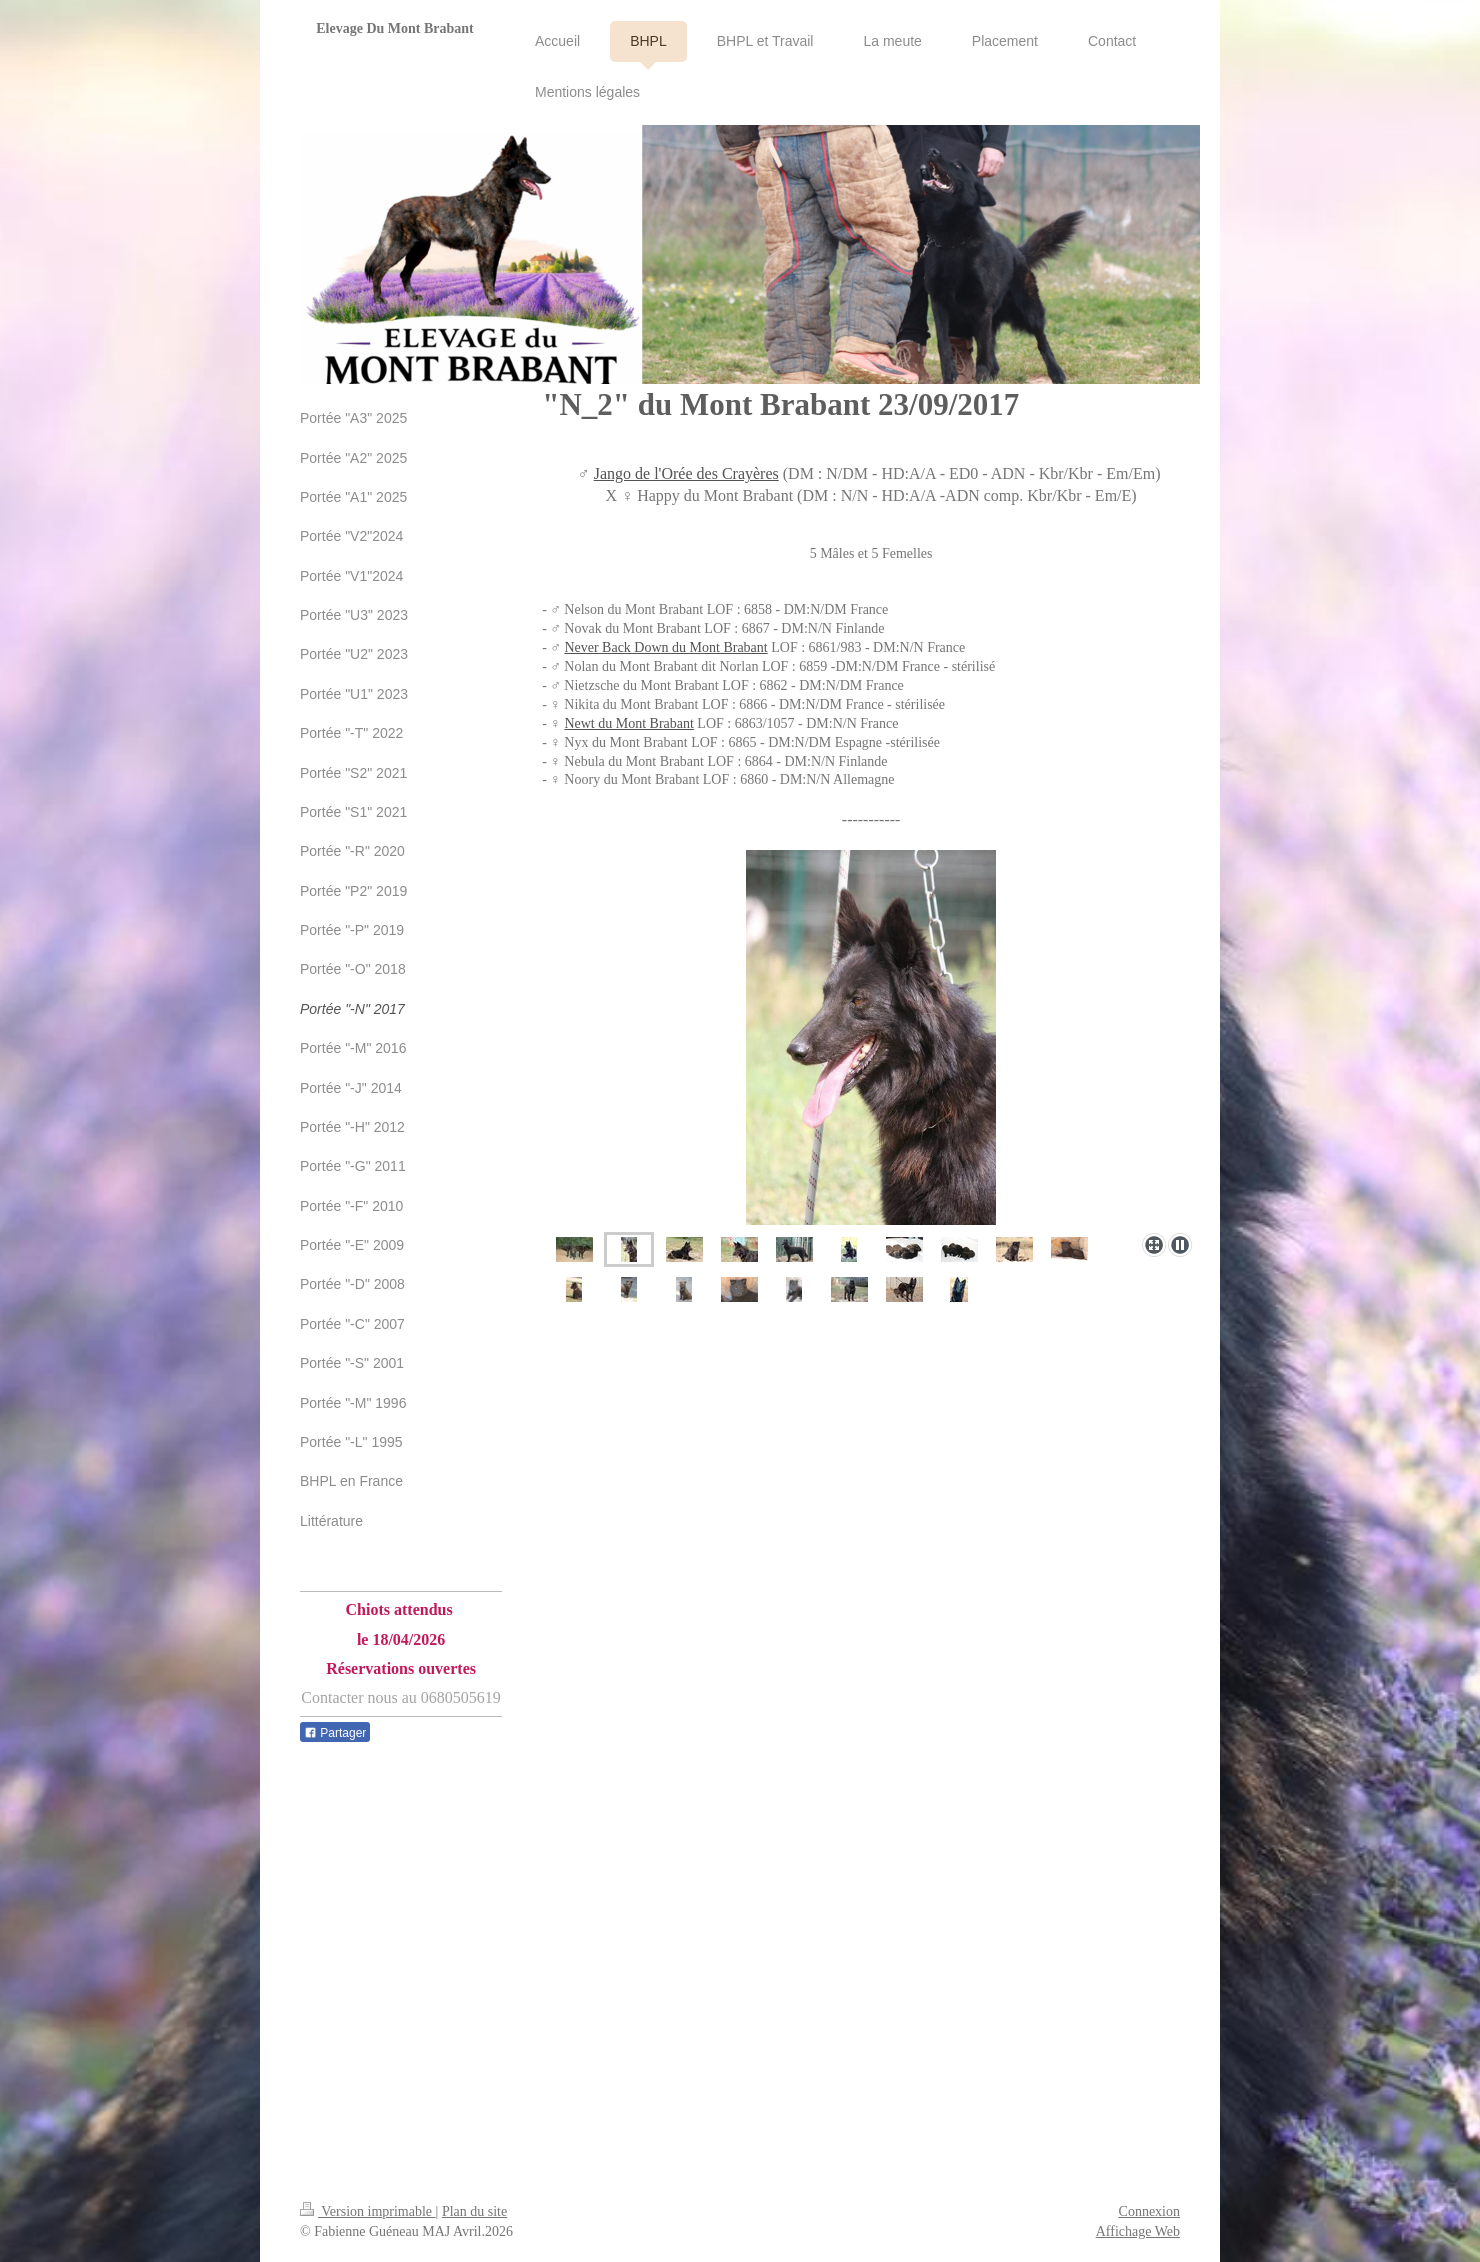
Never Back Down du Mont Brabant (665, 647)
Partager (335, 1733)
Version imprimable (368, 2211)
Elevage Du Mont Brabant (395, 28)
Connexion (1149, 2211)
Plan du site (474, 2211)
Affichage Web (1138, 2231)
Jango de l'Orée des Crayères (686, 473)
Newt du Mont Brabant (628, 723)
